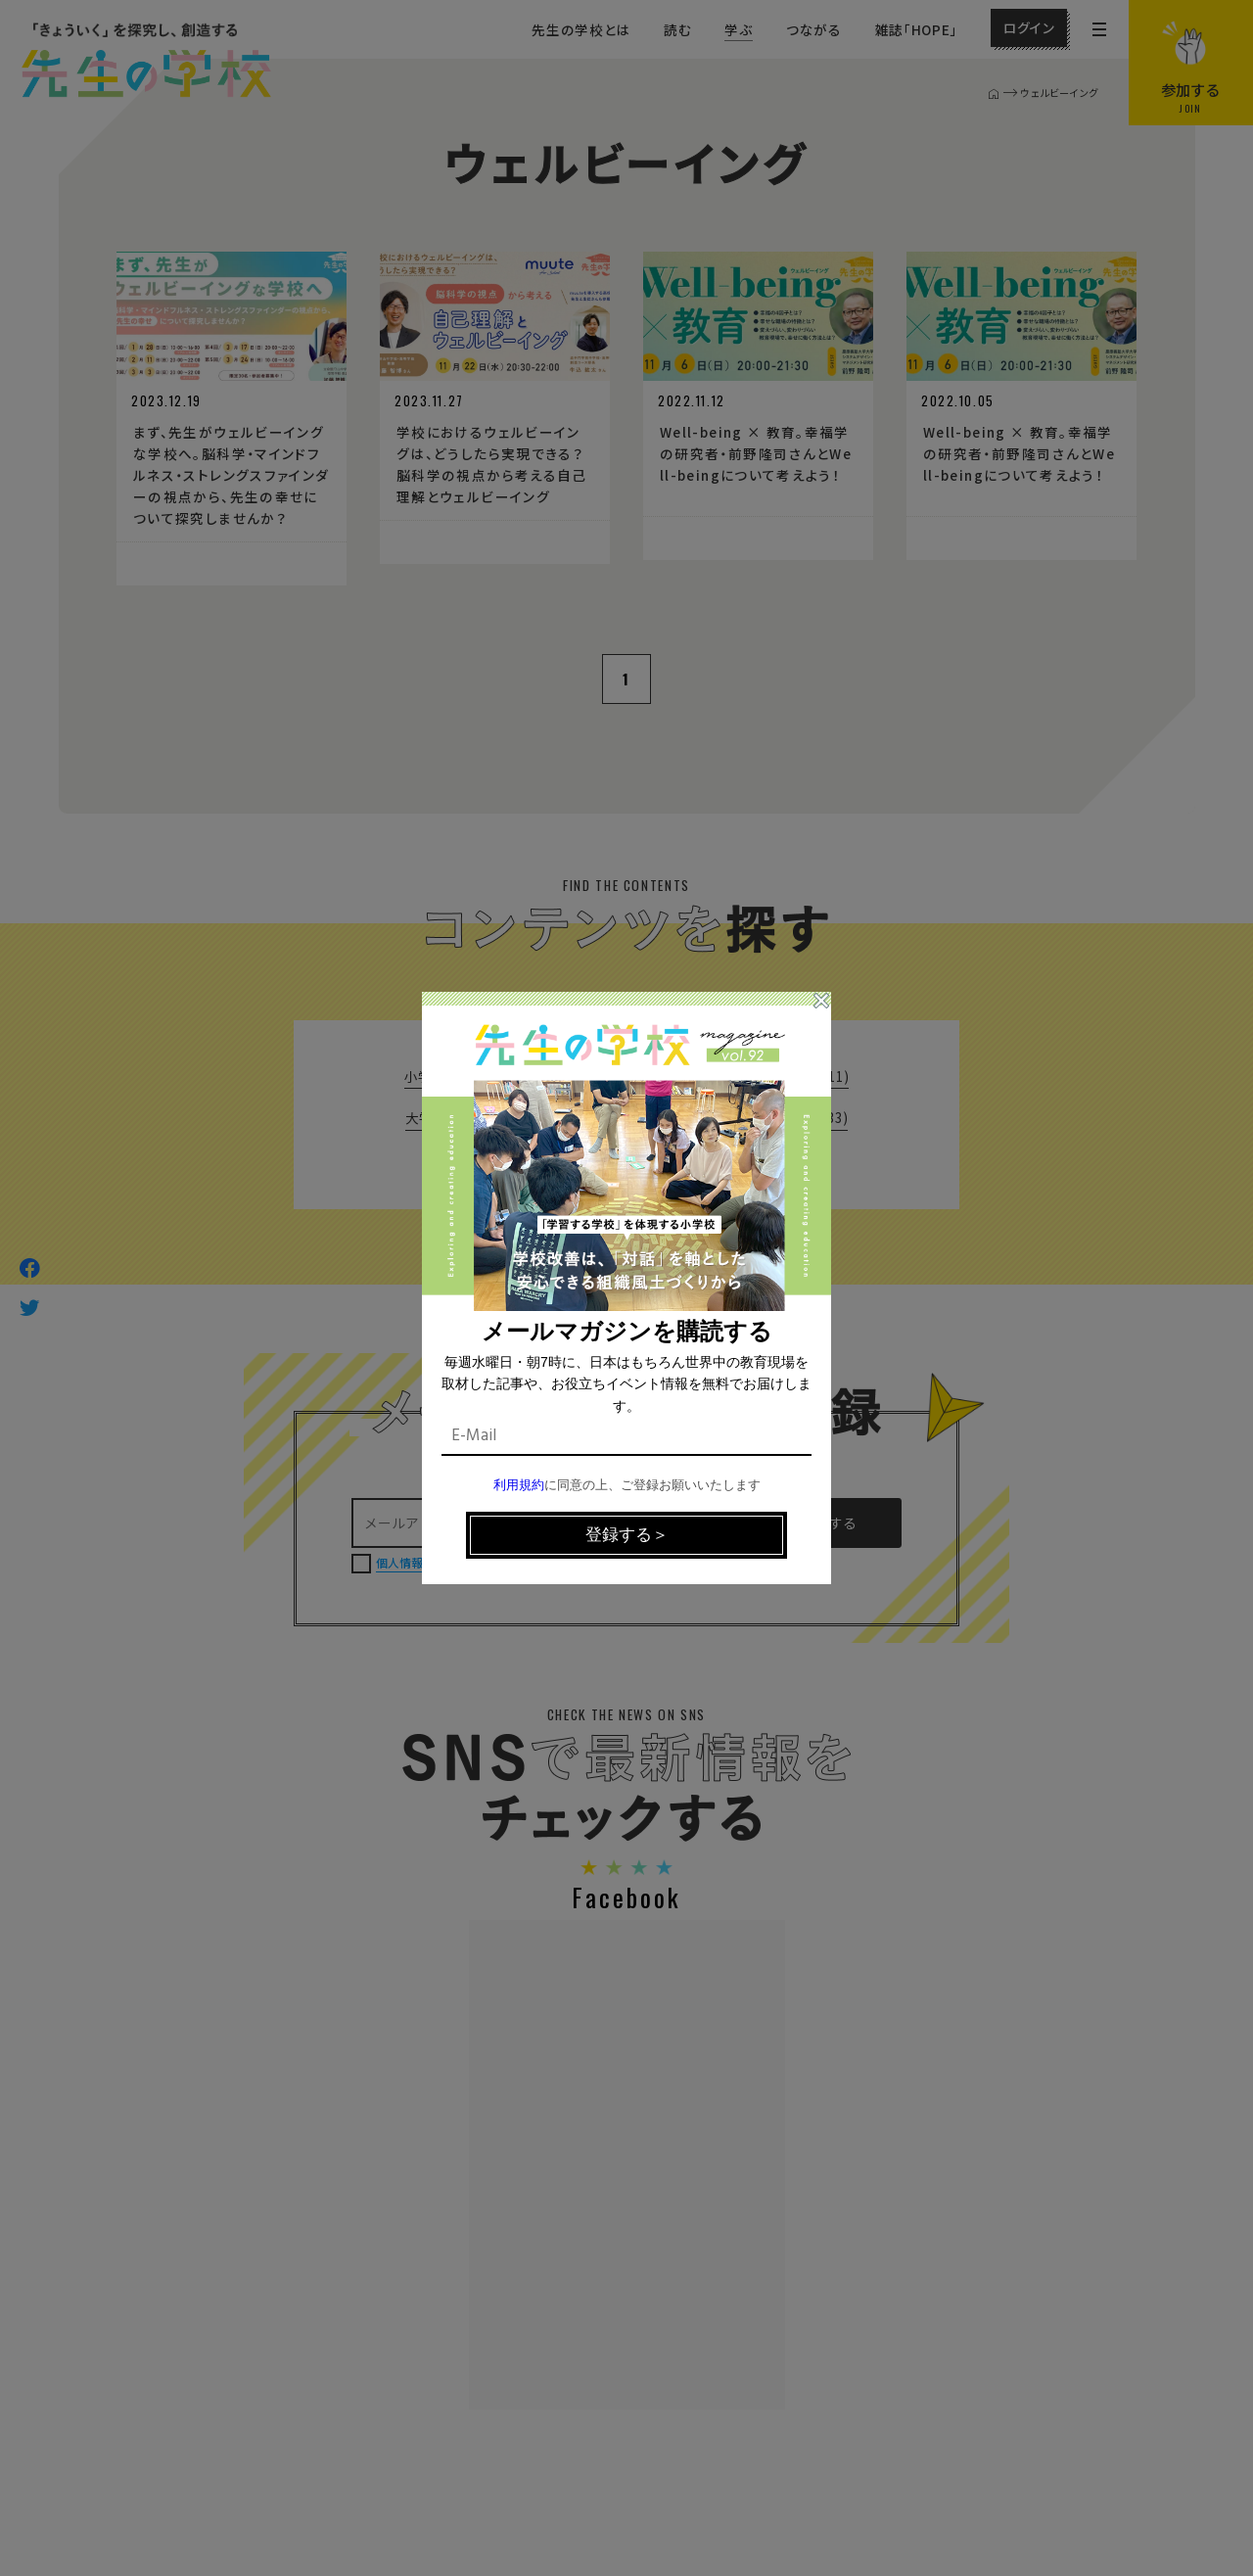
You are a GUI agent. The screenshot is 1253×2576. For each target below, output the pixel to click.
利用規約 (518, 1485)
